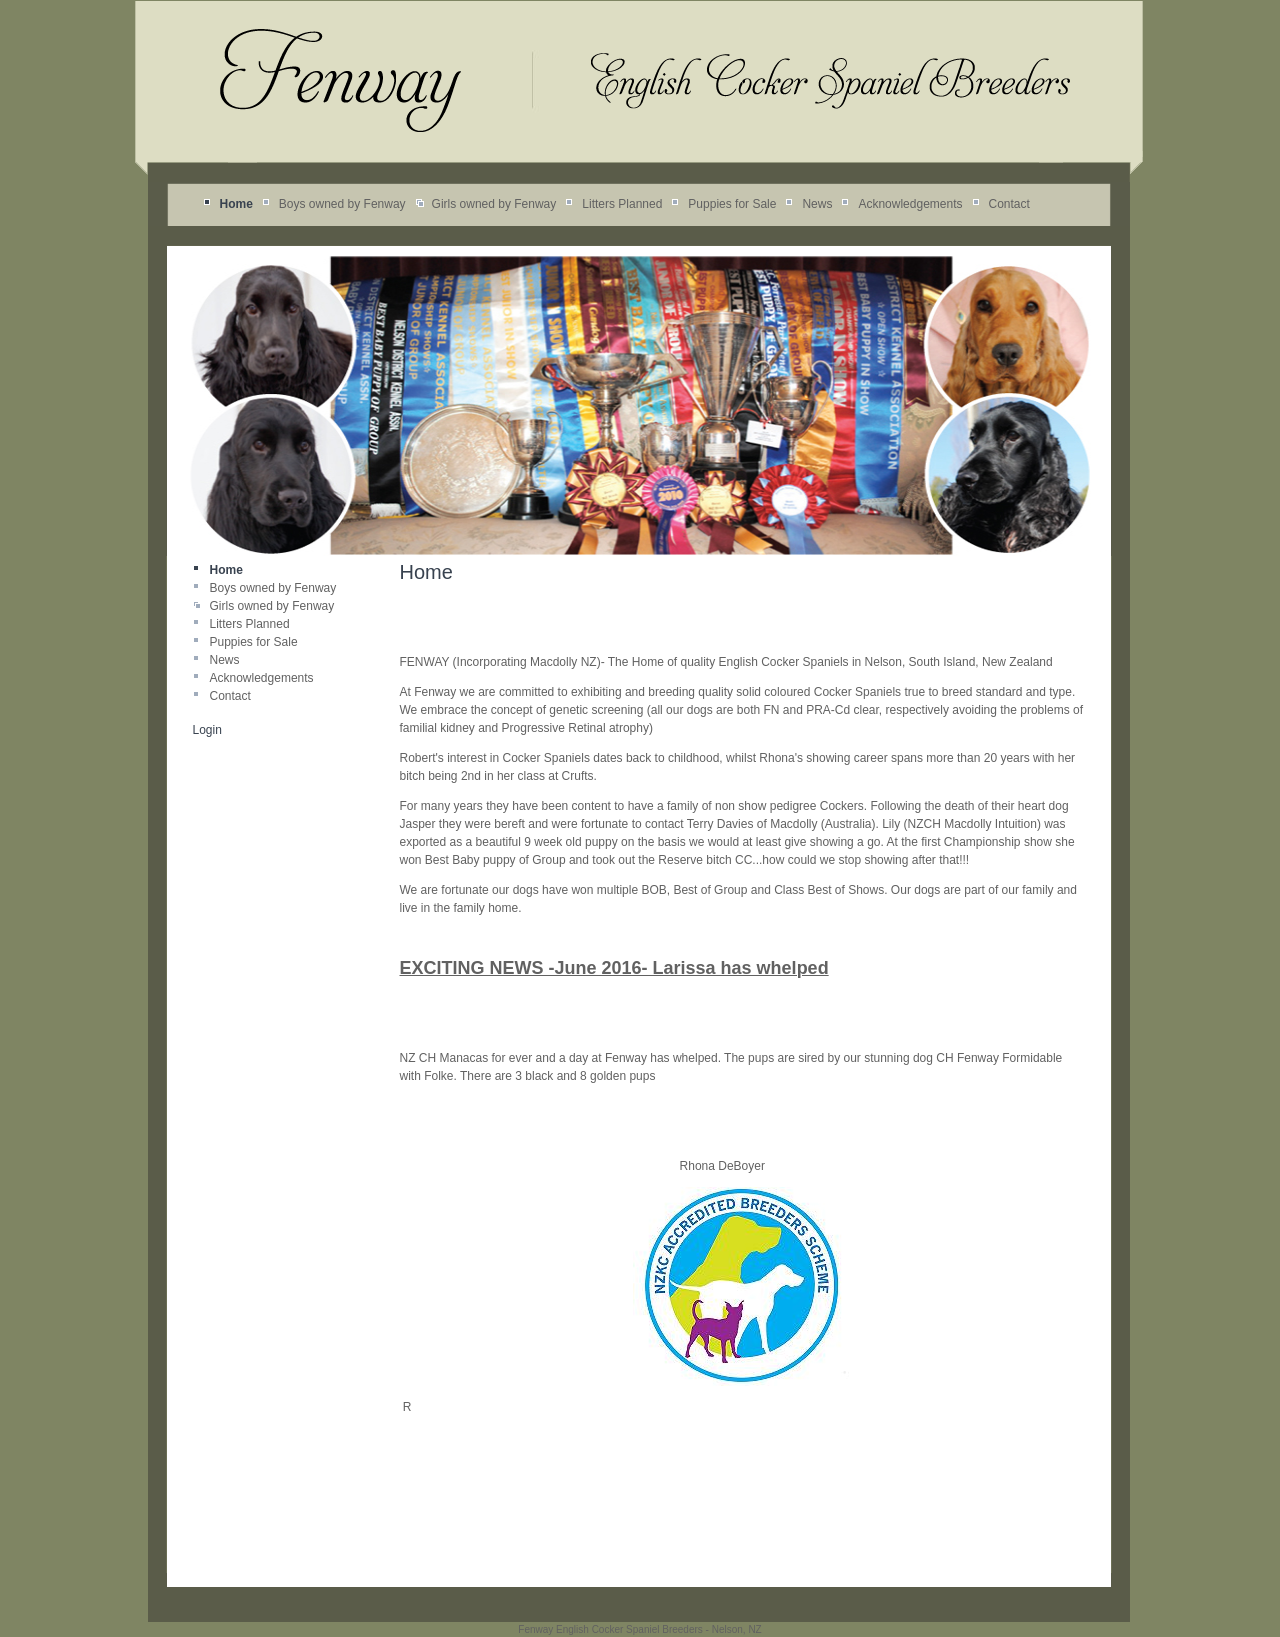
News (817, 204)
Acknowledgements (910, 204)
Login (207, 730)
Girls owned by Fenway (494, 204)
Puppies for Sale (732, 204)
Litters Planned (622, 204)
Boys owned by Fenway (342, 204)
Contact (1009, 204)
